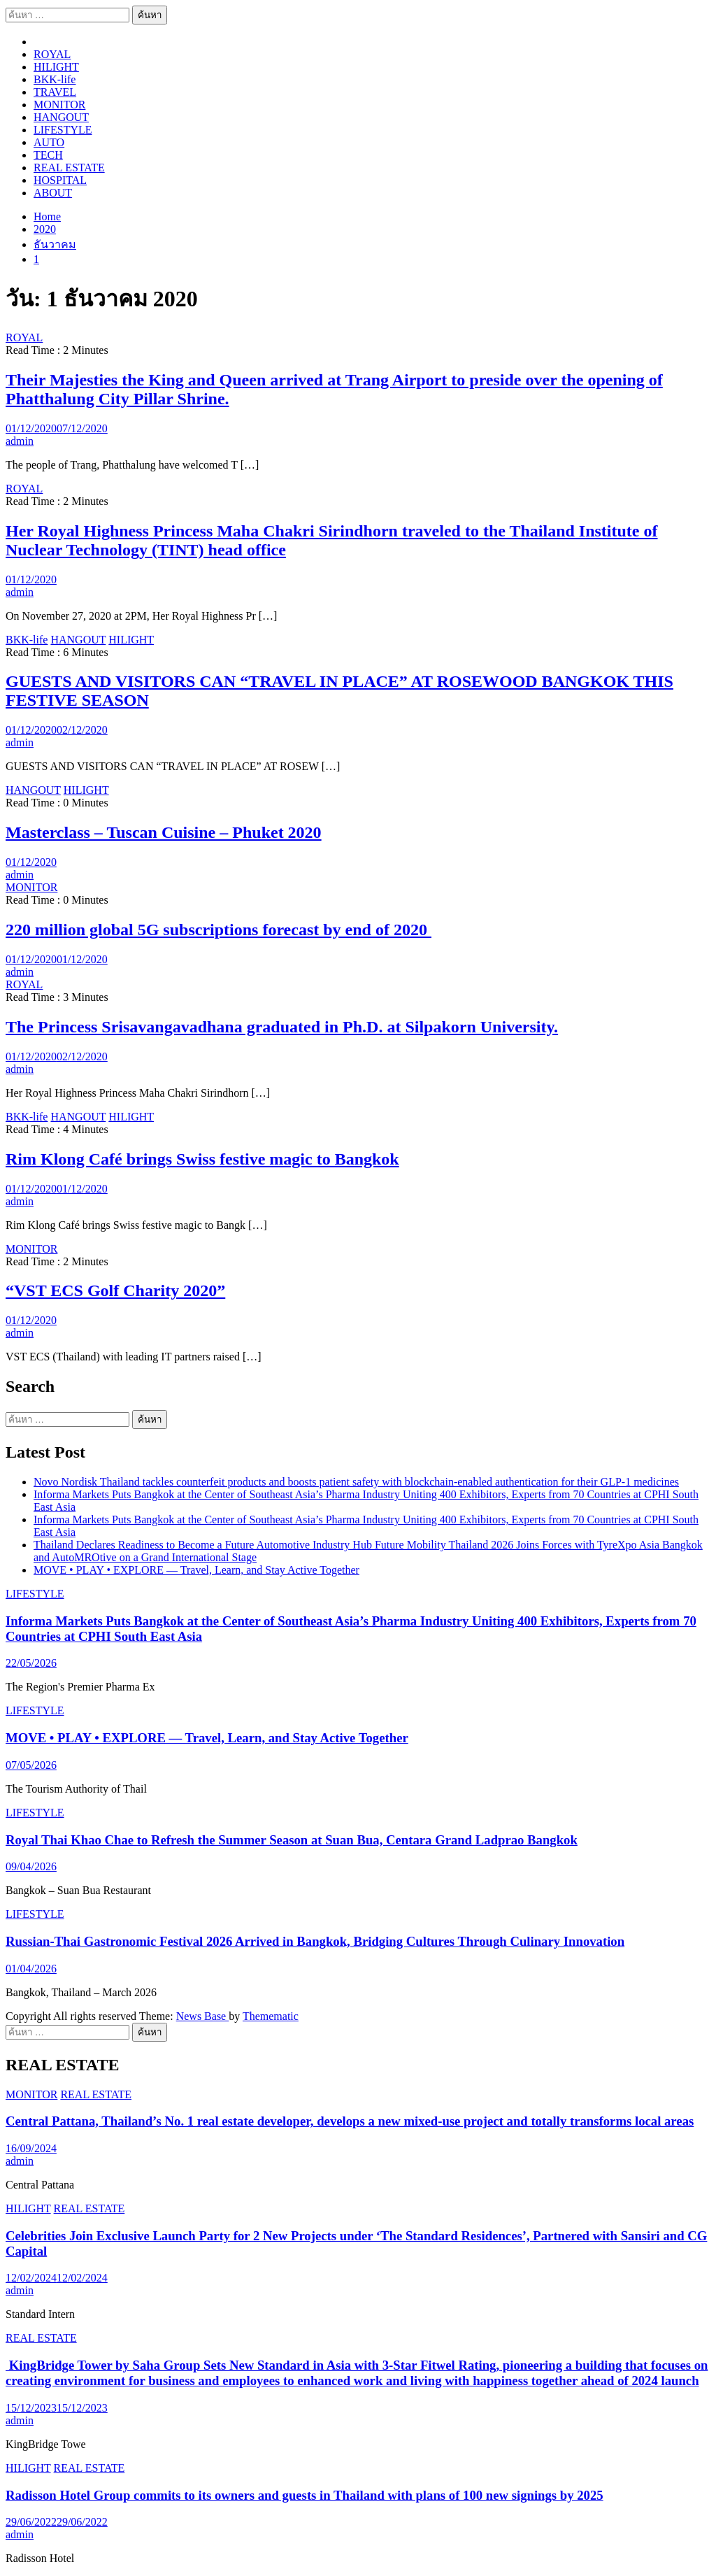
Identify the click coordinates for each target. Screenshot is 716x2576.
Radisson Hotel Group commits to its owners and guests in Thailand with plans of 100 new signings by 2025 (304, 2495)
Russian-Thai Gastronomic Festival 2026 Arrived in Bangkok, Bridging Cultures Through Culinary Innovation (315, 1941)
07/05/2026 (31, 1765)
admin (20, 441)
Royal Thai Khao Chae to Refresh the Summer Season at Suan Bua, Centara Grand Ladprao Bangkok (292, 1840)
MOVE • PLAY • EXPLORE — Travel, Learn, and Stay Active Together (196, 1570)
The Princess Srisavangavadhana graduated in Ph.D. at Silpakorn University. (282, 1027)
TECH (48, 155)
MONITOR (59, 105)
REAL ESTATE (69, 167)
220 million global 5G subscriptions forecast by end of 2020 (218, 929)
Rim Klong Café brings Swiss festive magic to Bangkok (202, 1159)
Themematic (271, 2016)
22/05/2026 (31, 1663)
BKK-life (55, 79)
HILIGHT (56, 67)
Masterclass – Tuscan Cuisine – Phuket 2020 (164, 832)
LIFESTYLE (63, 130)
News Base (202, 2016)
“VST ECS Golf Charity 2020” (115, 1290)
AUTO (49, 142)
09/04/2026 (31, 1866)
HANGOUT (61, 117)
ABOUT (53, 193)
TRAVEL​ (55, 92)
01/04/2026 (31, 1968)
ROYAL (52, 54)
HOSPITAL (60, 180)
